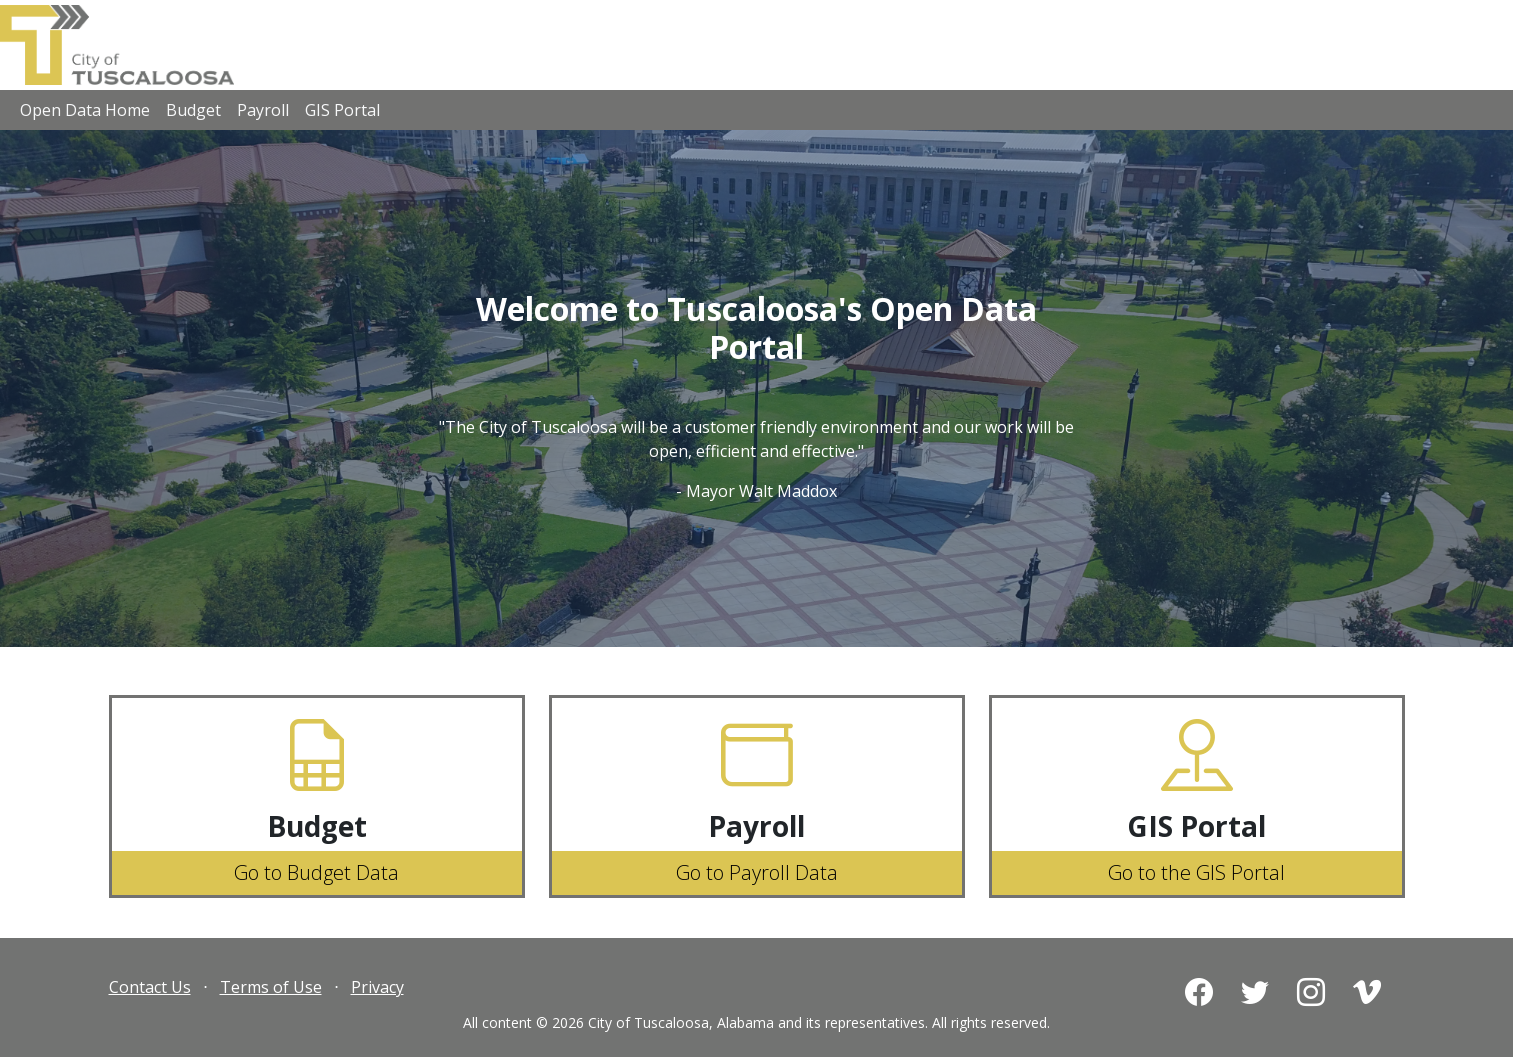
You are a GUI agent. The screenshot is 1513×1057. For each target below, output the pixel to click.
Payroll (263, 110)
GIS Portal (342, 110)
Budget (193, 110)
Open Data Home (85, 110)
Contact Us (150, 987)
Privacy (377, 987)
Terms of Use (271, 987)
